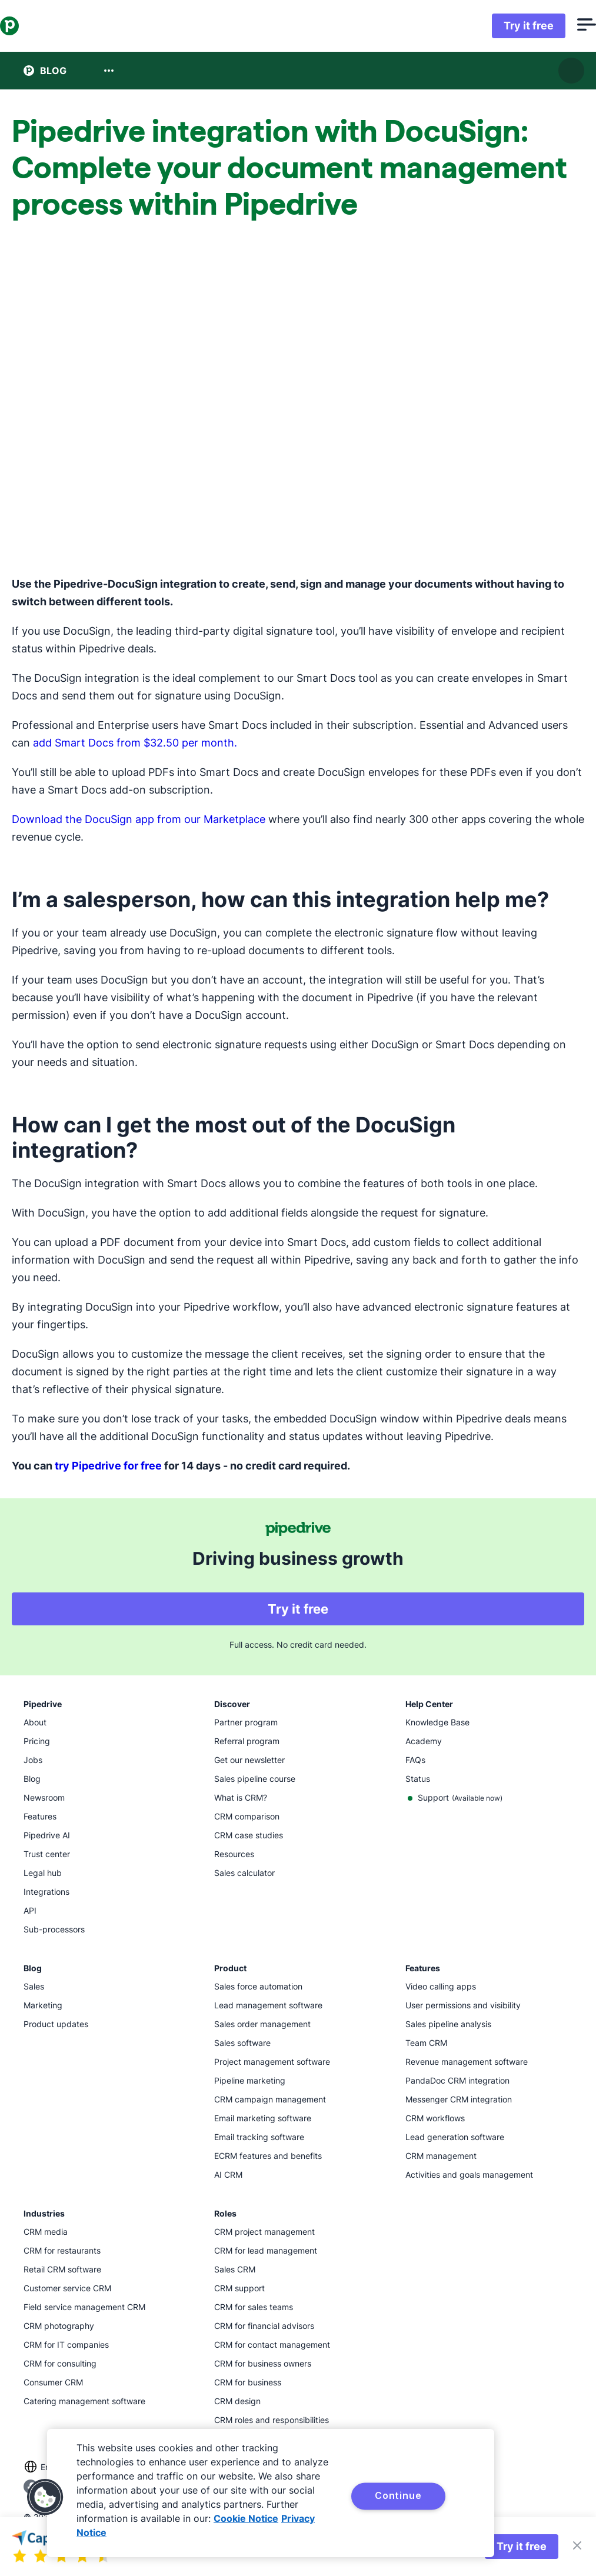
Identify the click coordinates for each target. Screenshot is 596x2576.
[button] (45, 2497)
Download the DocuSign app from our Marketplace (138, 819)
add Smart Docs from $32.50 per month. (135, 743)
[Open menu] (563, 25)
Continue (398, 2495)
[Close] (577, 2546)
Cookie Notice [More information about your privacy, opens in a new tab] (246, 2518)
